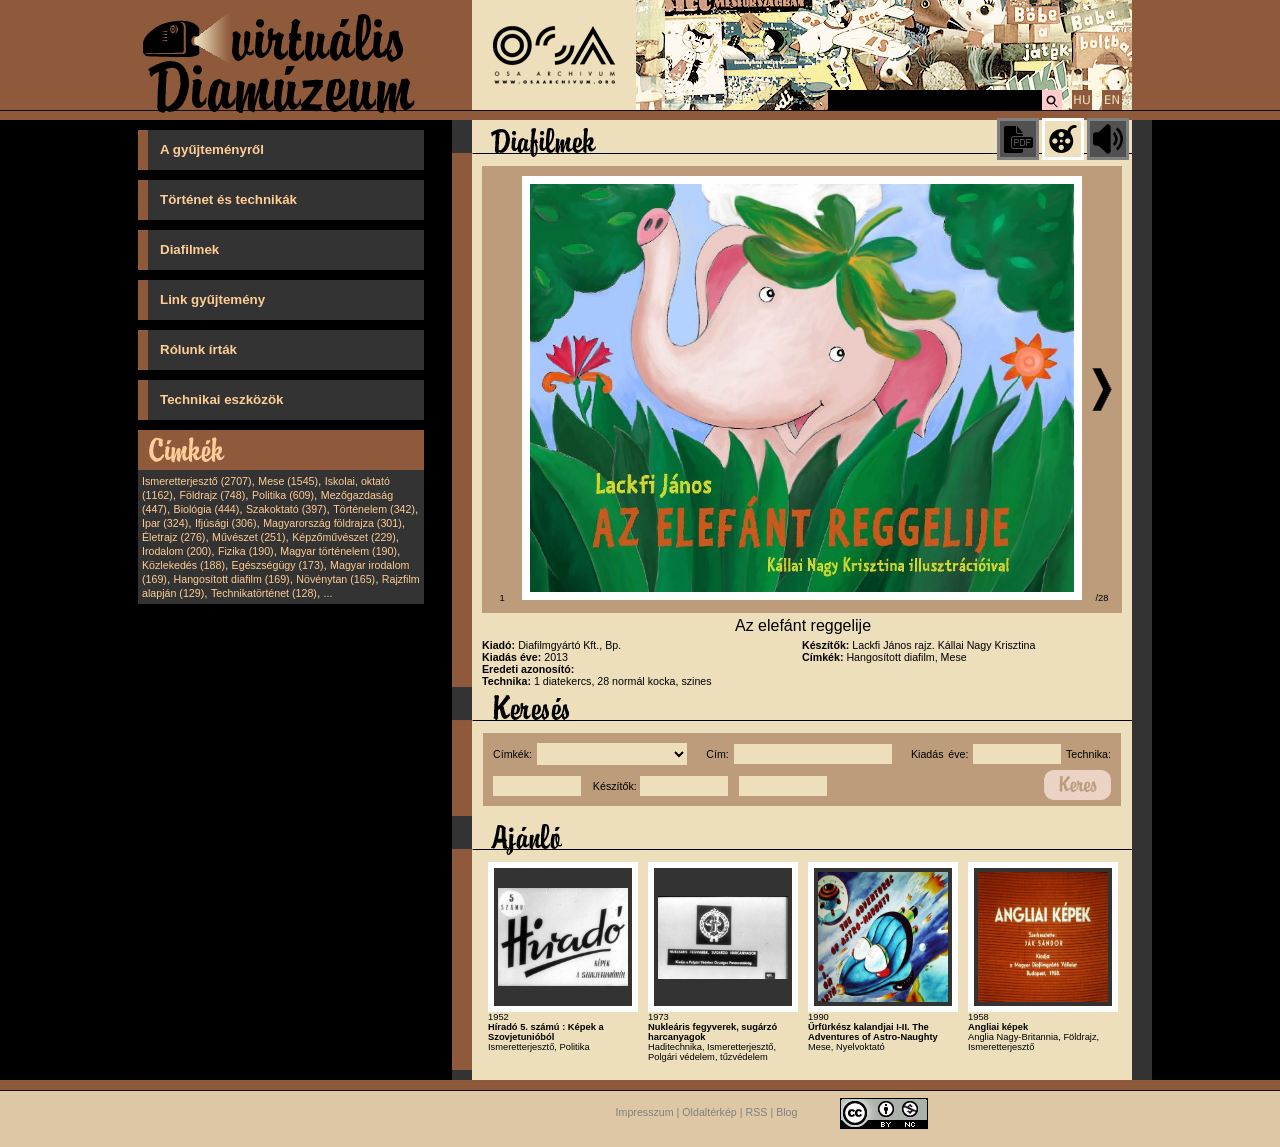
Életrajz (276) (173, 537)
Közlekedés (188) (183, 565)
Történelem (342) (374, 509)
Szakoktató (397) (286, 509)
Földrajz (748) (212, 495)
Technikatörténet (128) (264, 593)
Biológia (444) (207, 509)
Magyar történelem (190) (338, 551)
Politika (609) (283, 495)
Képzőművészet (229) (344, 537)
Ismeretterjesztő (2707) (197, 481)
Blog (786, 1112)
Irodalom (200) (176, 551)
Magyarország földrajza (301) (332, 523)
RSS (757, 1112)
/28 (1102, 598)
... (328, 593)
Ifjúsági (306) (226, 523)
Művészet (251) (248, 537)
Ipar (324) (165, 523)
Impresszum (645, 1112)
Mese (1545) (288, 481)
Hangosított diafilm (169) (232, 579)
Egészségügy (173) (278, 565)
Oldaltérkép (709, 1112)
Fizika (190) (246, 551)
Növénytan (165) (335, 579)
